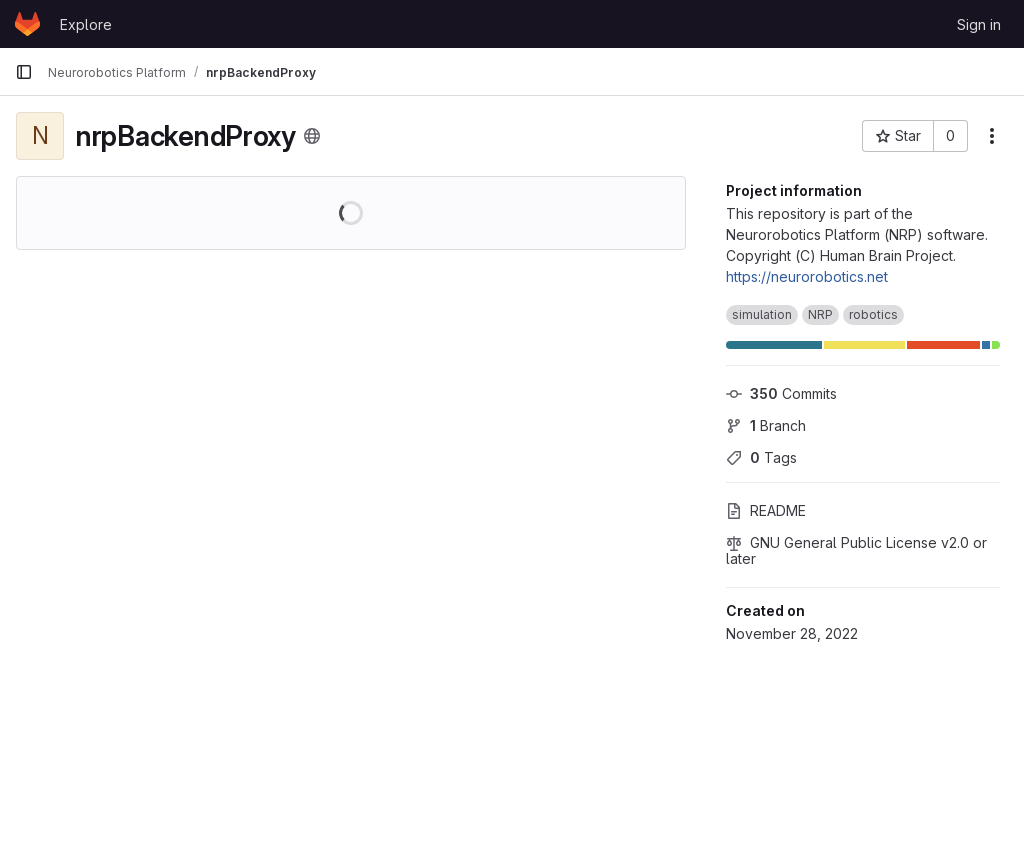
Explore (86, 24)
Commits (781, 393)
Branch (766, 425)
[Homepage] (27, 24)
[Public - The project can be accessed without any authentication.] (312, 136)
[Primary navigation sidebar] (24, 72)
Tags (761, 457)
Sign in (979, 24)
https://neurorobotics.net (807, 276)
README (766, 510)
